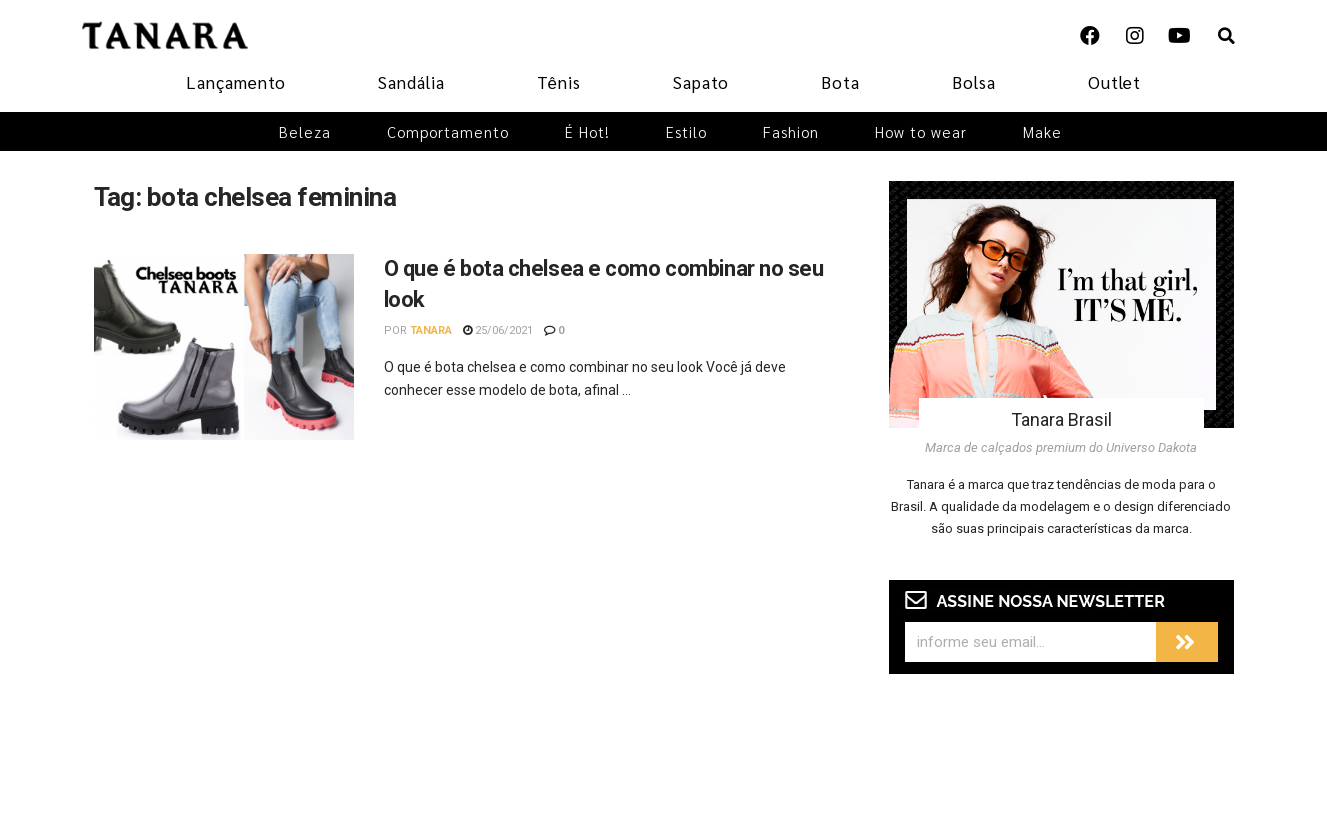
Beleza (305, 131)
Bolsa (974, 82)
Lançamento (236, 82)
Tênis (559, 82)
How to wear (921, 131)
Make (1042, 131)
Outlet (1114, 82)
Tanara (431, 330)
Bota (840, 82)
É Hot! (587, 131)
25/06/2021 (498, 330)
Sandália (411, 82)
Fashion (791, 131)
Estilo (686, 131)
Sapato (701, 82)
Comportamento (448, 131)
